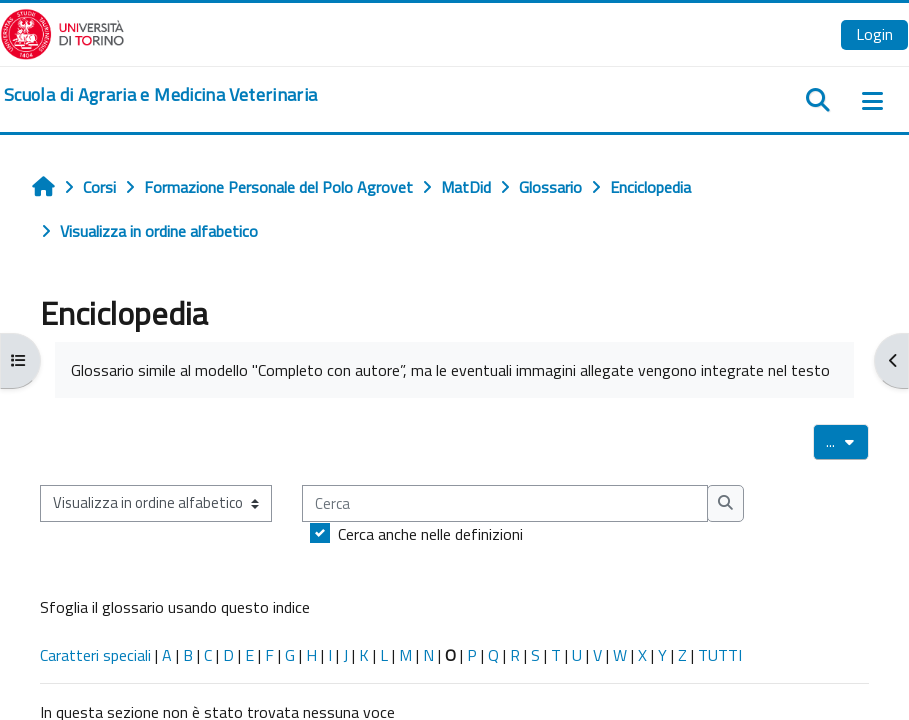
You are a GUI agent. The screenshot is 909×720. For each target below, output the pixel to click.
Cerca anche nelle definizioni (430, 534)
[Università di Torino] (62, 32)
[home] (160, 95)
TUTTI (720, 655)
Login (874, 34)
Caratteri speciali (95, 655)
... (847, 441)
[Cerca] (505, 503)
